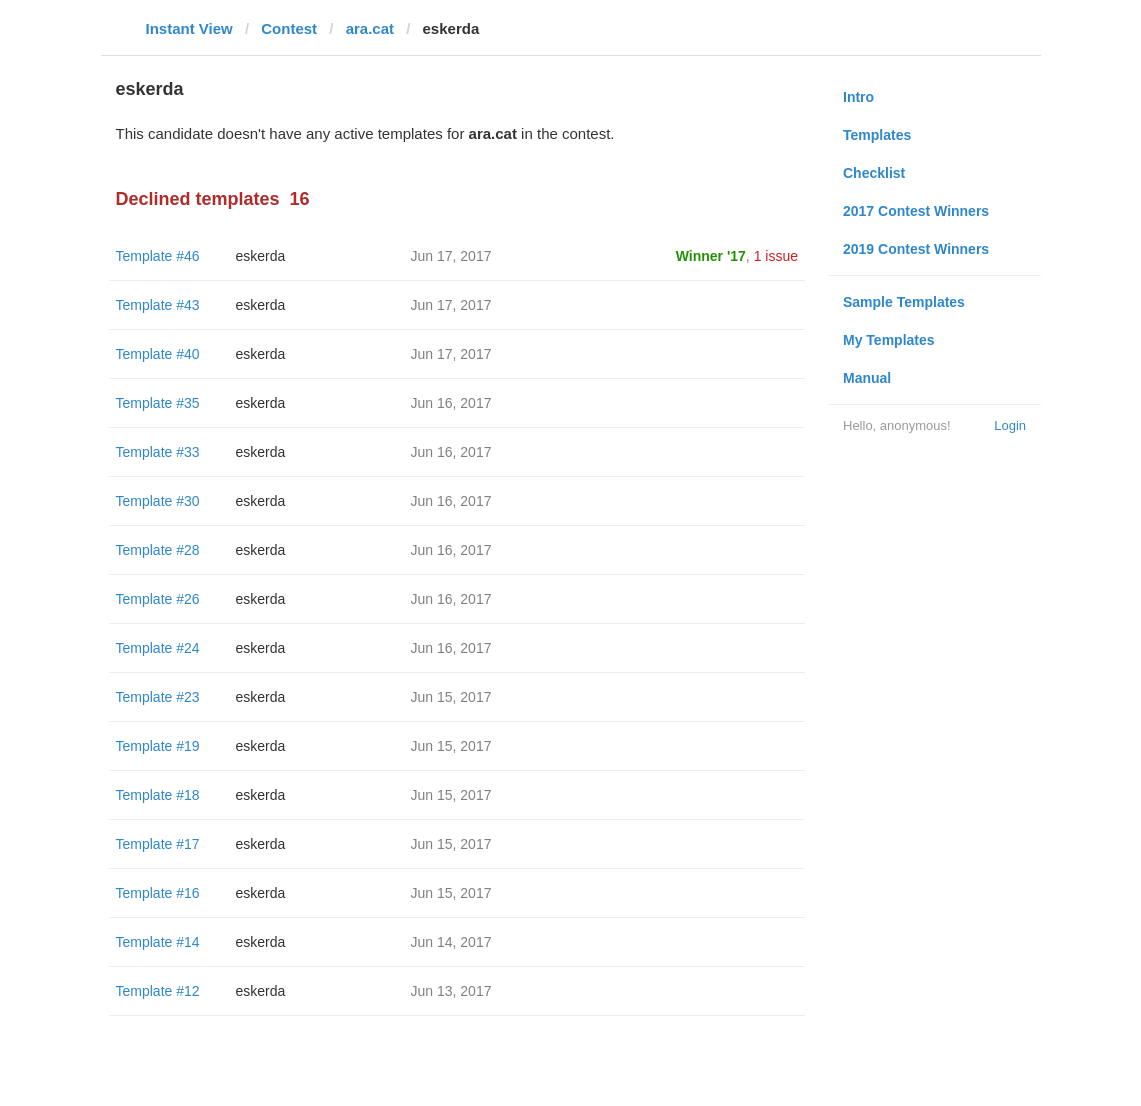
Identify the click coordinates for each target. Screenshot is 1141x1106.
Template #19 (158, 746)
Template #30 (158, 501)
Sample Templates (904, 302)
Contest (289, 28)
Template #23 (158, 697)
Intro (858, 97)
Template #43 (158, 305)
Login (1010, 425)
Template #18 (158, 795)
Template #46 (158, 256)
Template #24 (158, 648)
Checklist (874, 173)
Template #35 (158, 403)
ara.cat (370, 28)
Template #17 (158, 844)
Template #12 (158, 991)
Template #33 (158, 452)
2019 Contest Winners (916, 249)
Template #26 (158, 599)
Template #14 (158, 942)
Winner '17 (711, 256)
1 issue (776, 256)
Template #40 (158, 354)
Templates (877, 135)
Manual (867, 378)
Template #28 (158, 550)
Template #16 (158, 893)
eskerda (261, 256)
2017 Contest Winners (916, 211)
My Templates (889, 340)
